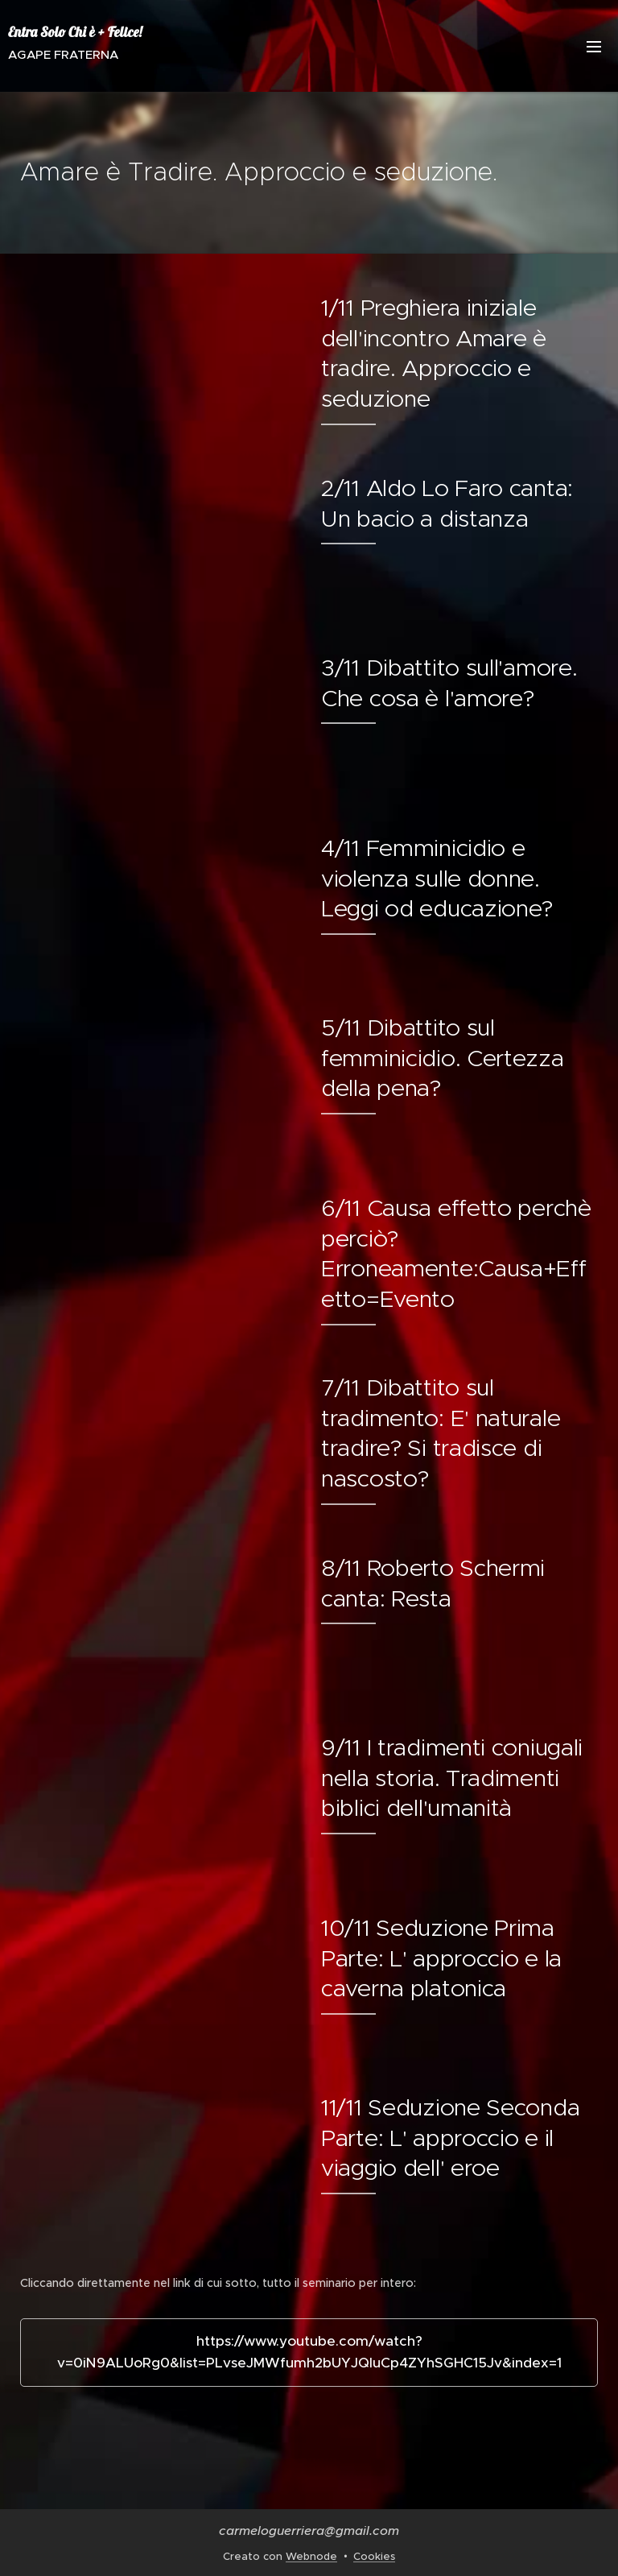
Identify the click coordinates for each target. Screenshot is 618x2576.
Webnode (311, 2556)
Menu (594, 47)
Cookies (374, 2556)
